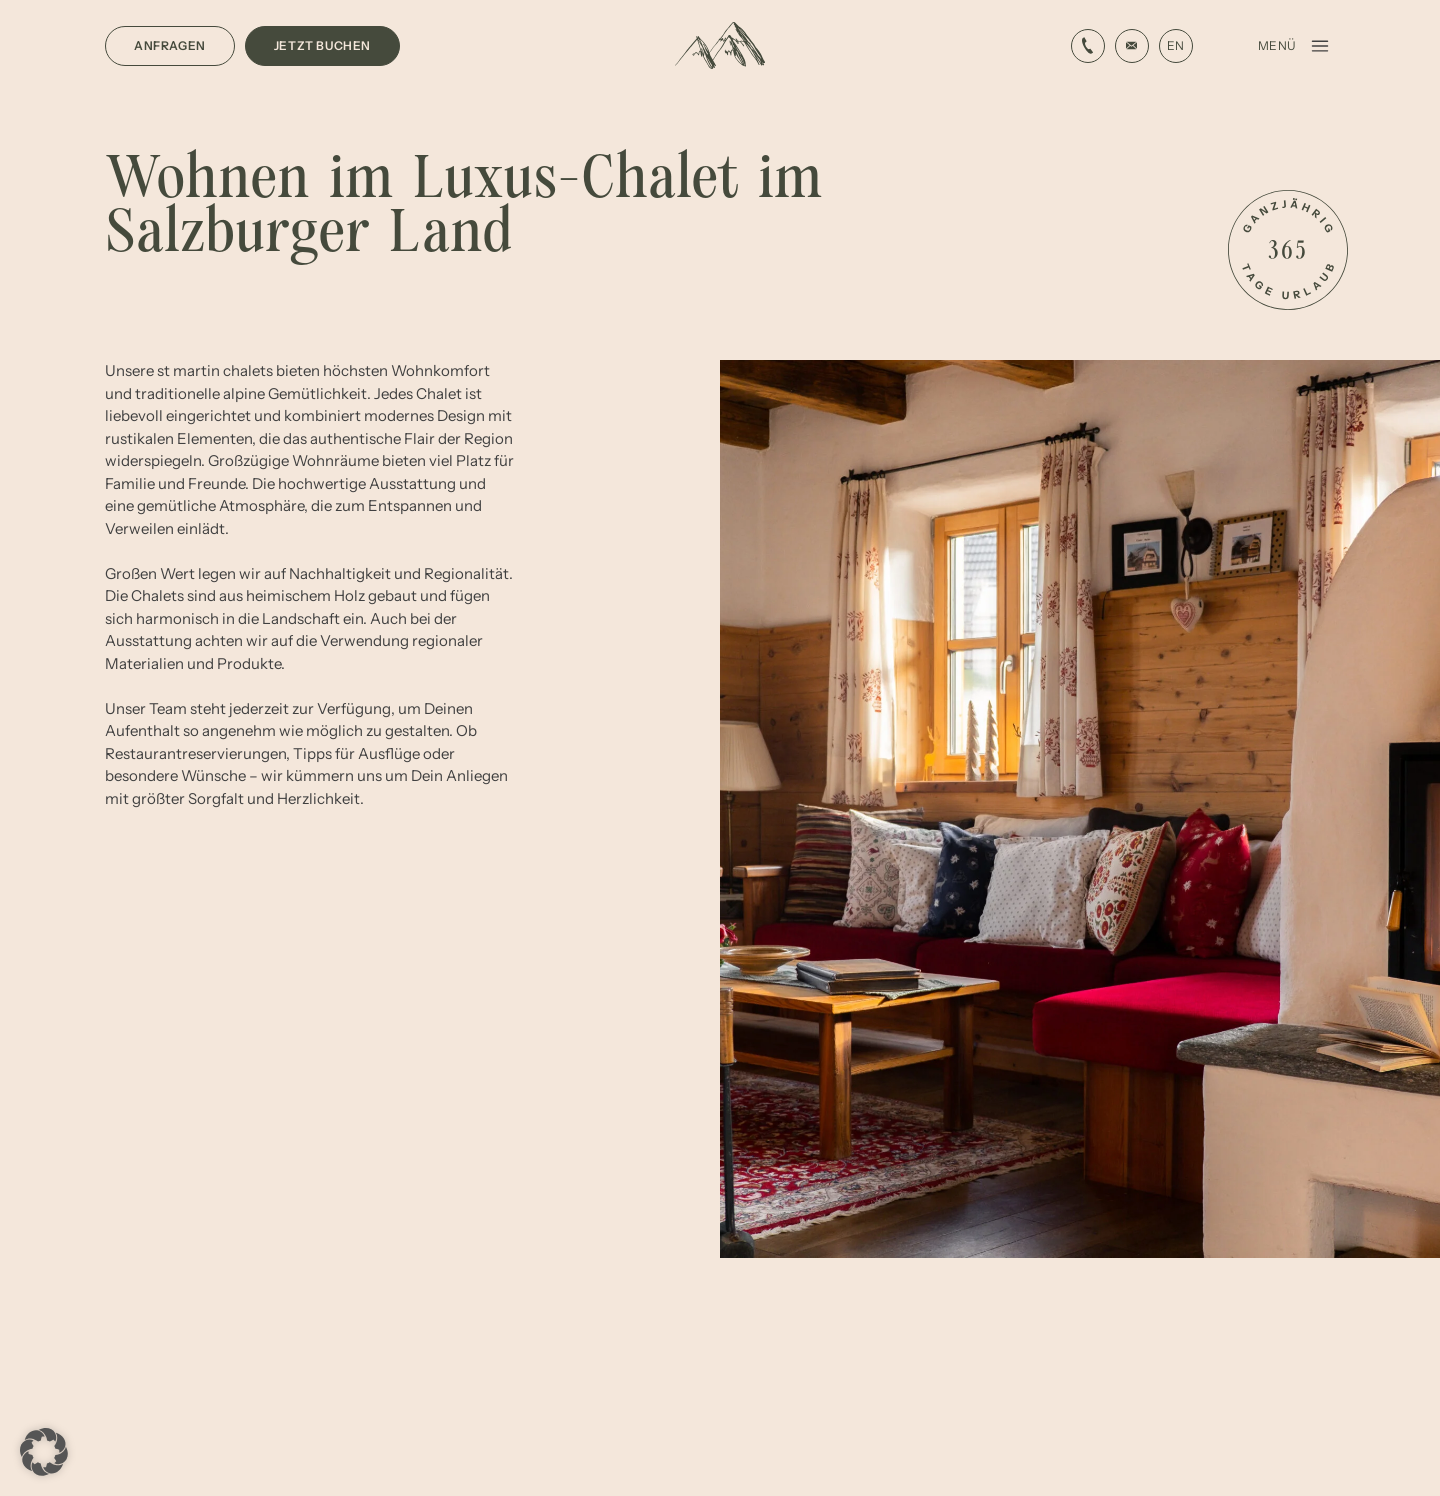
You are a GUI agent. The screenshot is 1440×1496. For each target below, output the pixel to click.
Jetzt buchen (322, 45)
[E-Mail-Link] (1088, 46)
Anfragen (170, 45)
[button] (44, 1452)
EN (1175, 45)
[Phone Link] (1132, 46)
